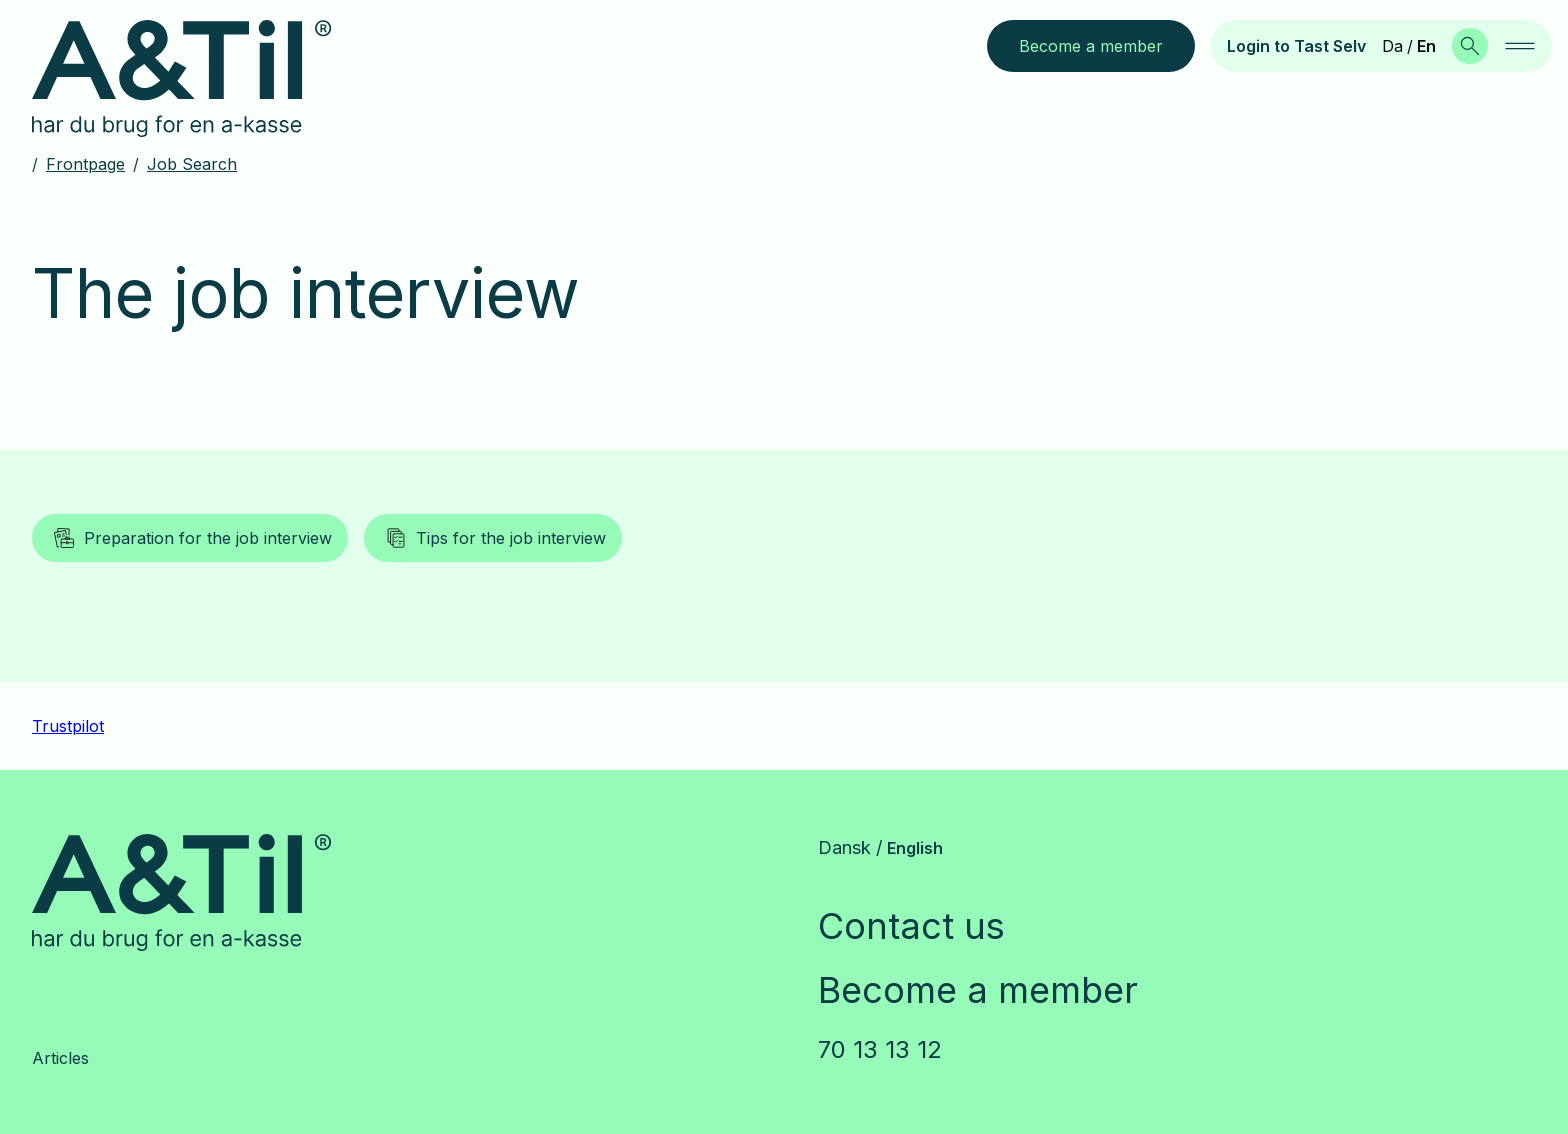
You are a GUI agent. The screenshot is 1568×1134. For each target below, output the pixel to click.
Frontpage (85, 164)
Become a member (978, 990)
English (915, 848)
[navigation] (1520, 46)
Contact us (911, 926)
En (1426, 46)
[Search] (1470, 46)
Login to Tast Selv (1296, 46)
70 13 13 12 (880, 1049)
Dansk (844, 847)
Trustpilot (68, 726)
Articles (60, 1058)
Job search (192, 164)
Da (1392, 46)
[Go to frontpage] (197, 79)
